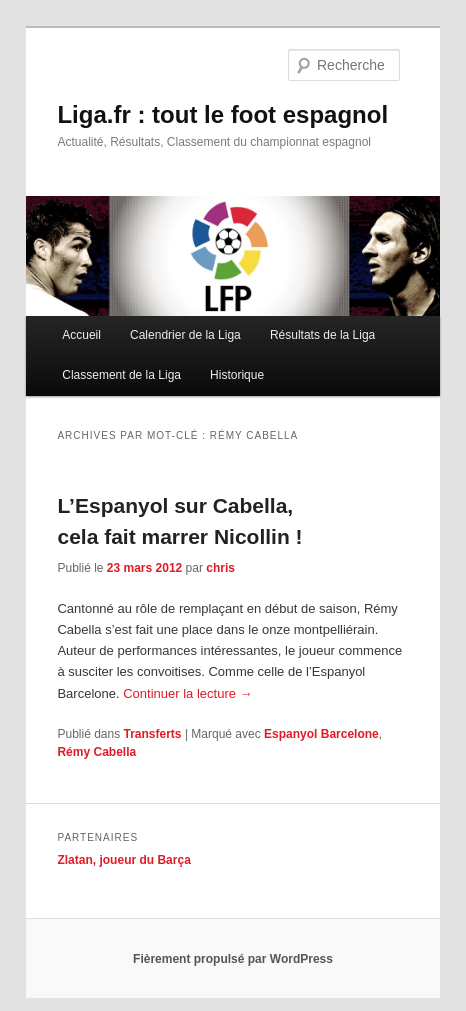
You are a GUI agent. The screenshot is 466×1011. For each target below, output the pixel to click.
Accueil (81, 335)
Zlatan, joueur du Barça (123, 860)
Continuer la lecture (187, 693)
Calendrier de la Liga (185, 335)
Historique (237, 375)
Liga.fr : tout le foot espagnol (222, 114)
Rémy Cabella (96, 752)
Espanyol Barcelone (321, 734)
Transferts (153, 734)
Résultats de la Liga (322, 335)
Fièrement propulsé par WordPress (233, 959)
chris (220, 568)
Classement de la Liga (121, 375)
